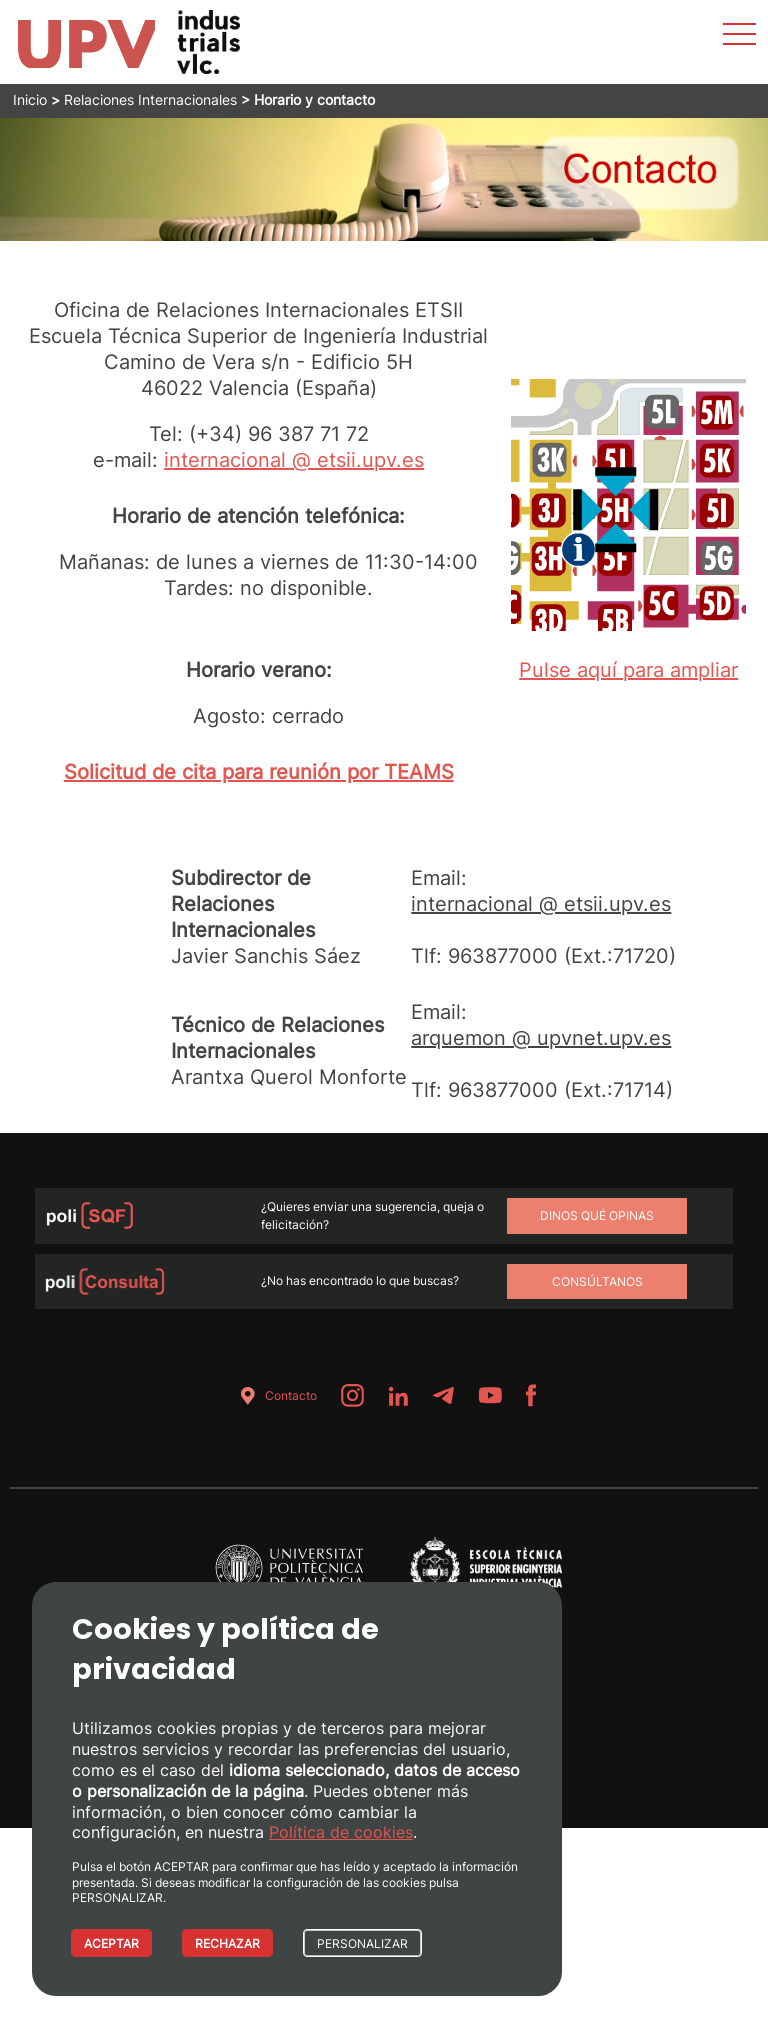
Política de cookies (341, 1832)
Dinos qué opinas (597, 1215)
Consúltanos (597, 1281)
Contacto (275, 1395)
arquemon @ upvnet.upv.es (541, 1038)
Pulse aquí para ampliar (628, 670)
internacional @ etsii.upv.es (294, 460)
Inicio (30, 99)
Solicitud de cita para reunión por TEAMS (259, 772)
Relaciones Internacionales (150, 99)
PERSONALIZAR (362, 1943)
